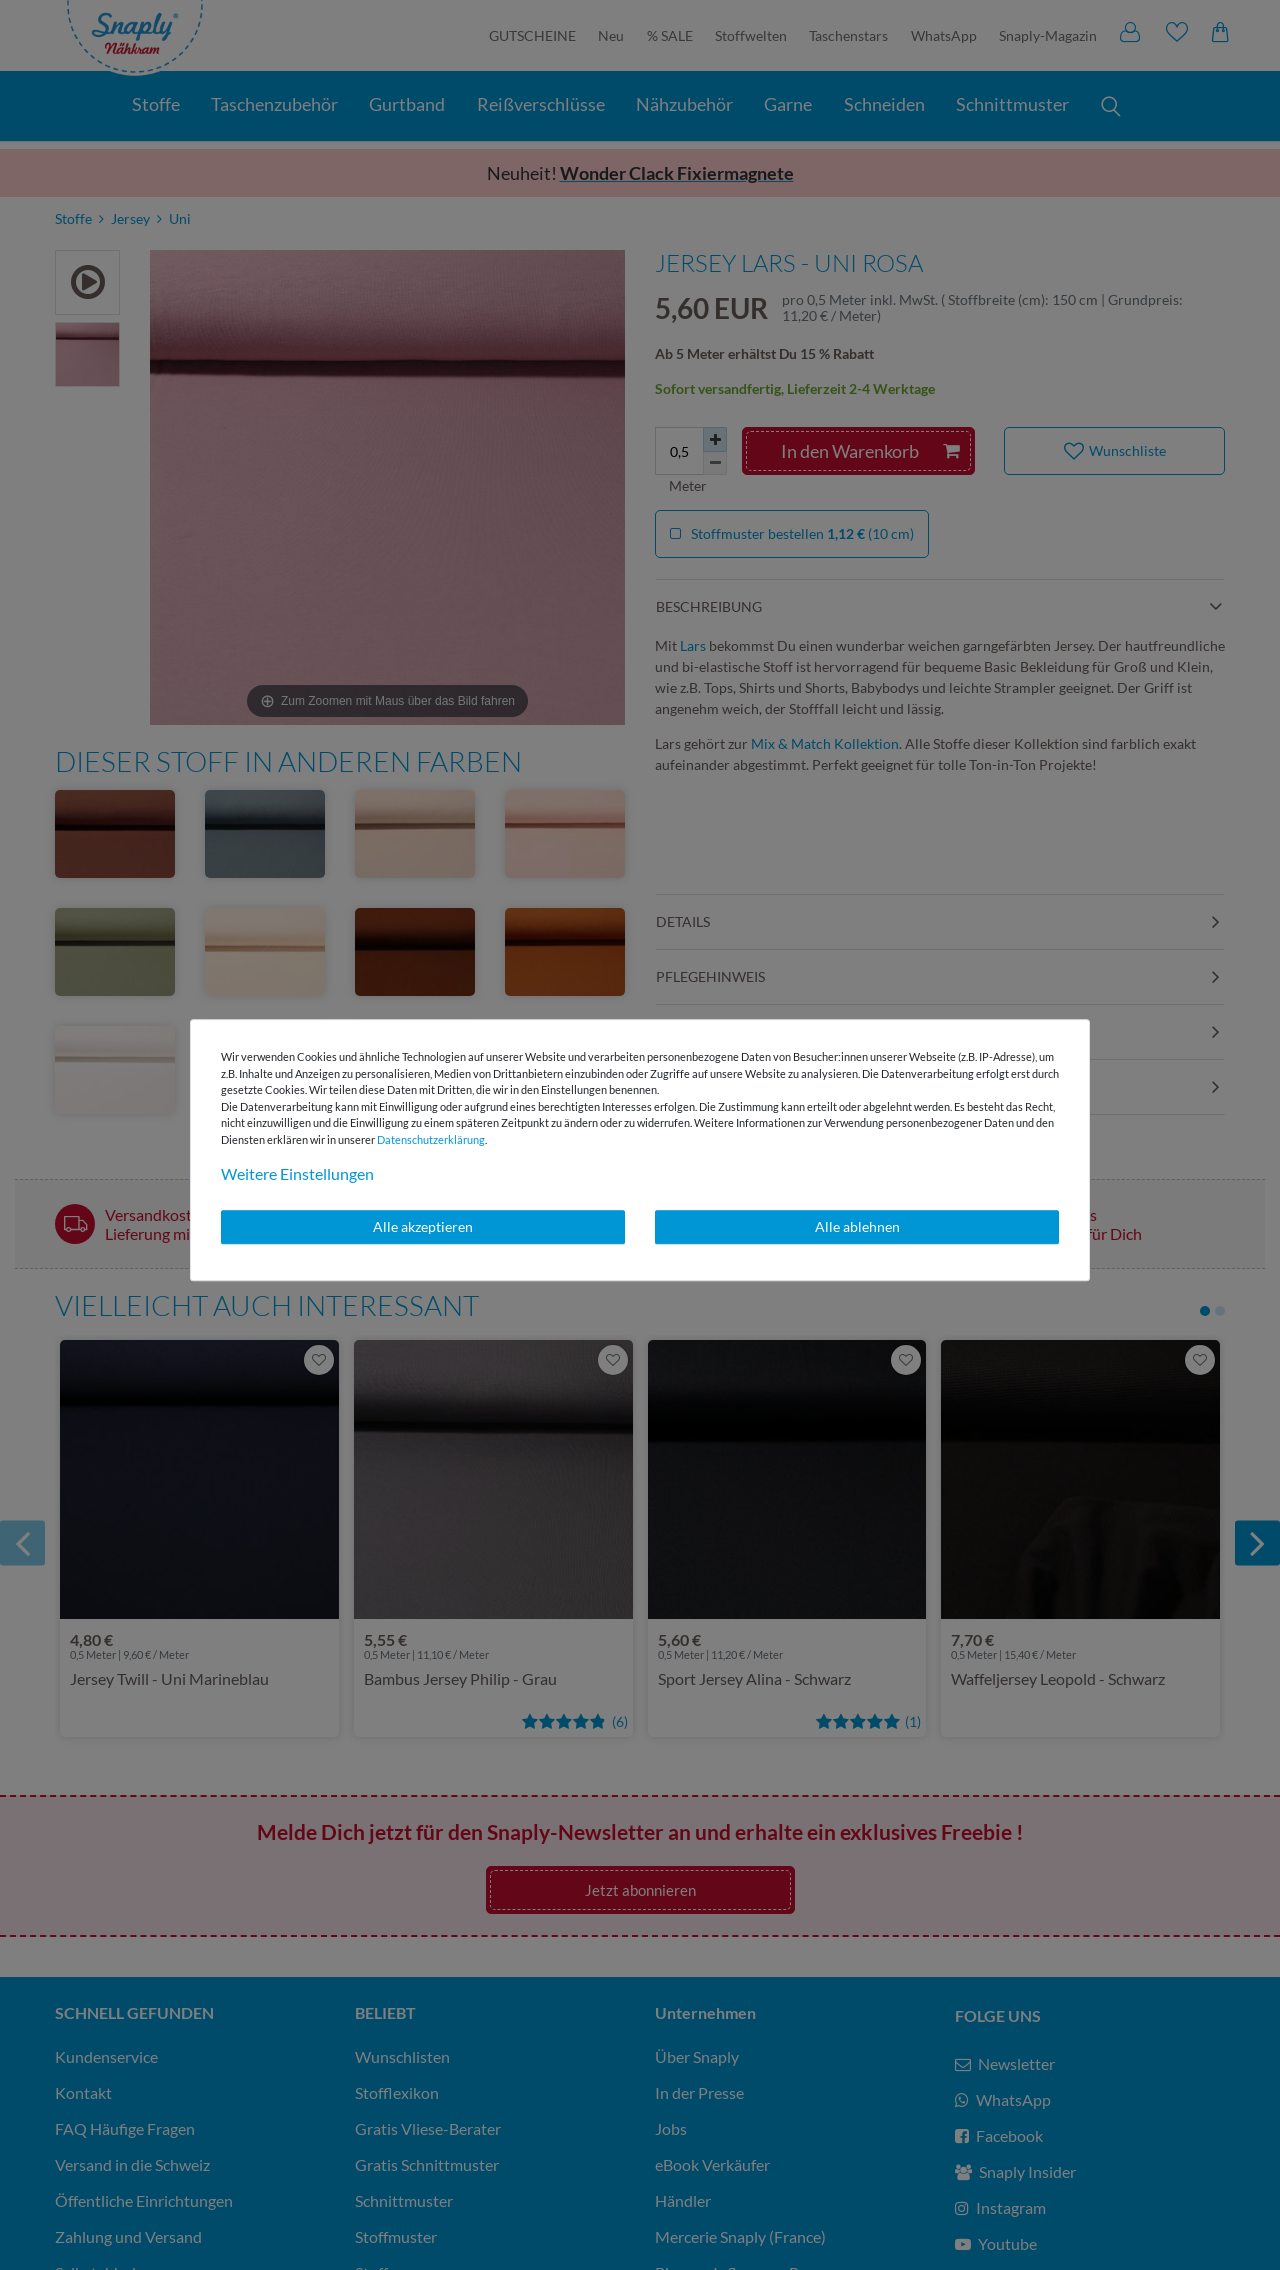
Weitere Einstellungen (297, 1173)
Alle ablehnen (857, 1226)
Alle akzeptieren (423, 1226)
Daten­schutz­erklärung (431, 1139)
